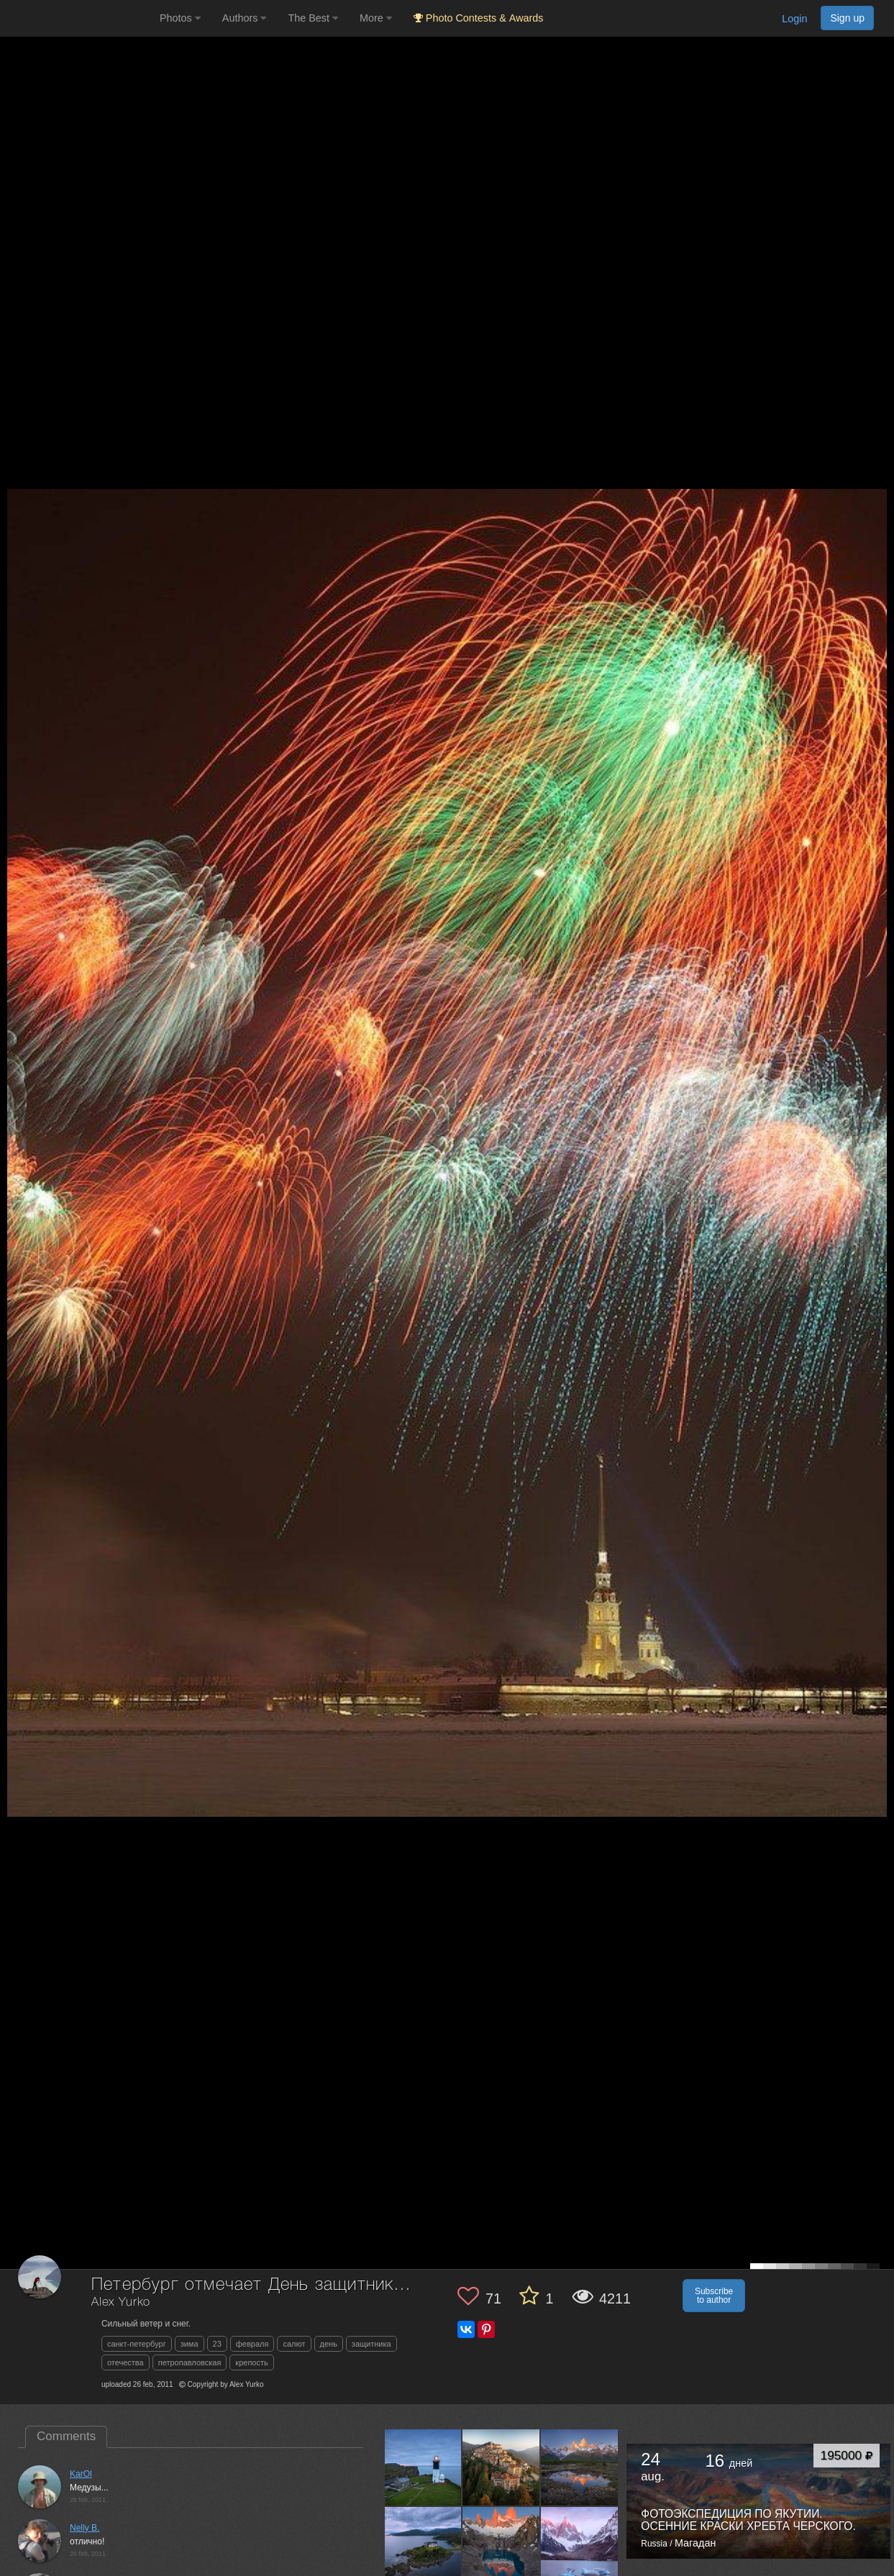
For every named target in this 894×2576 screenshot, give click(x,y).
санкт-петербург (136, 2343)
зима (190, 2343)
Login (794, 19)
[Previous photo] (14, 1124)
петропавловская (190, 2362)
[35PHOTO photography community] (78, 18)
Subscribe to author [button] (714, 2295)
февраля (252, 2343)
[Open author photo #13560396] (501, 2467)
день (328, 2343)
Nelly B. (84, 2528)
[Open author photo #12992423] (580, 2546)
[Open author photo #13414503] (423, 2546)
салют (294, 2343)
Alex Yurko (120, 2302)
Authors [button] (244, 18)
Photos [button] (180, 18)
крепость (251, 2362)
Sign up (847, 18)
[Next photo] (880, 1124)
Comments (66, 2436)
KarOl (81, 2474)
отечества (125, 2362)
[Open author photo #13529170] (580, 2467)
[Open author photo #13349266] (501, 2546)
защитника (371, 2343)
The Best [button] (313, 18)
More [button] (376, 18)
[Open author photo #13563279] (423, 2467)
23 (217, 2343)
